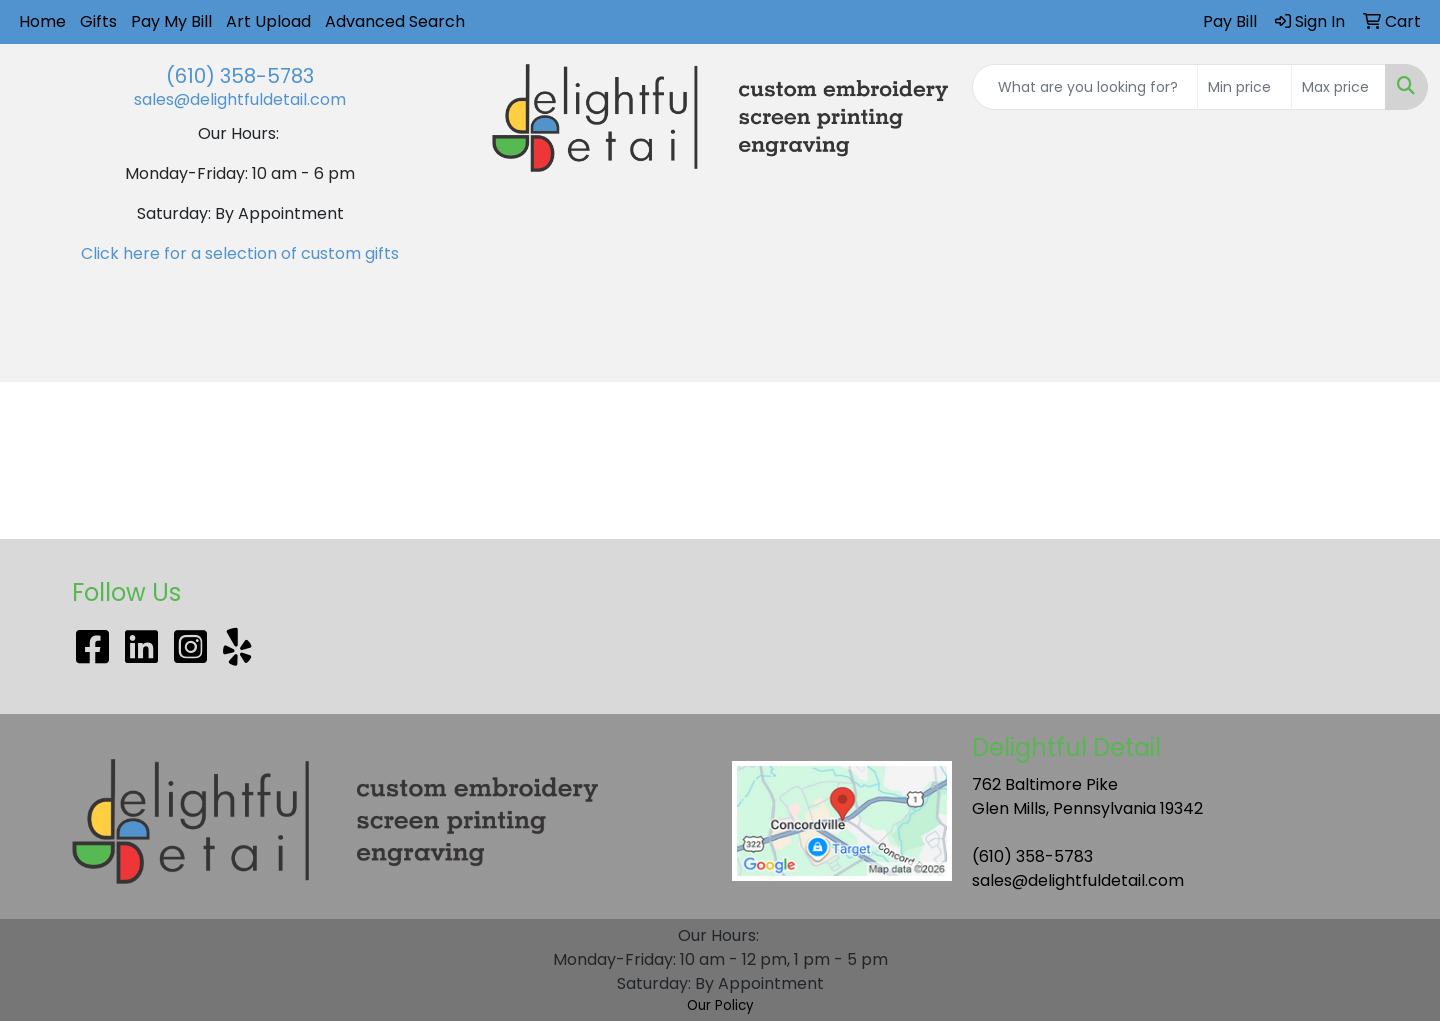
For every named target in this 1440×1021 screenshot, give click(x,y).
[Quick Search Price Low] (1244, 87)
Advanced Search (395, 21)
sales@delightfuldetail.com (240, 99)
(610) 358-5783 (240, 76)
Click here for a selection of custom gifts (240, 253)
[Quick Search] (1085, 87)
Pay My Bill (171, 21)
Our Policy (720, 1005)
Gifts (98, 21)
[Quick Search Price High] (1338, 87)
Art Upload (268, 21)
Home (42, 21)
